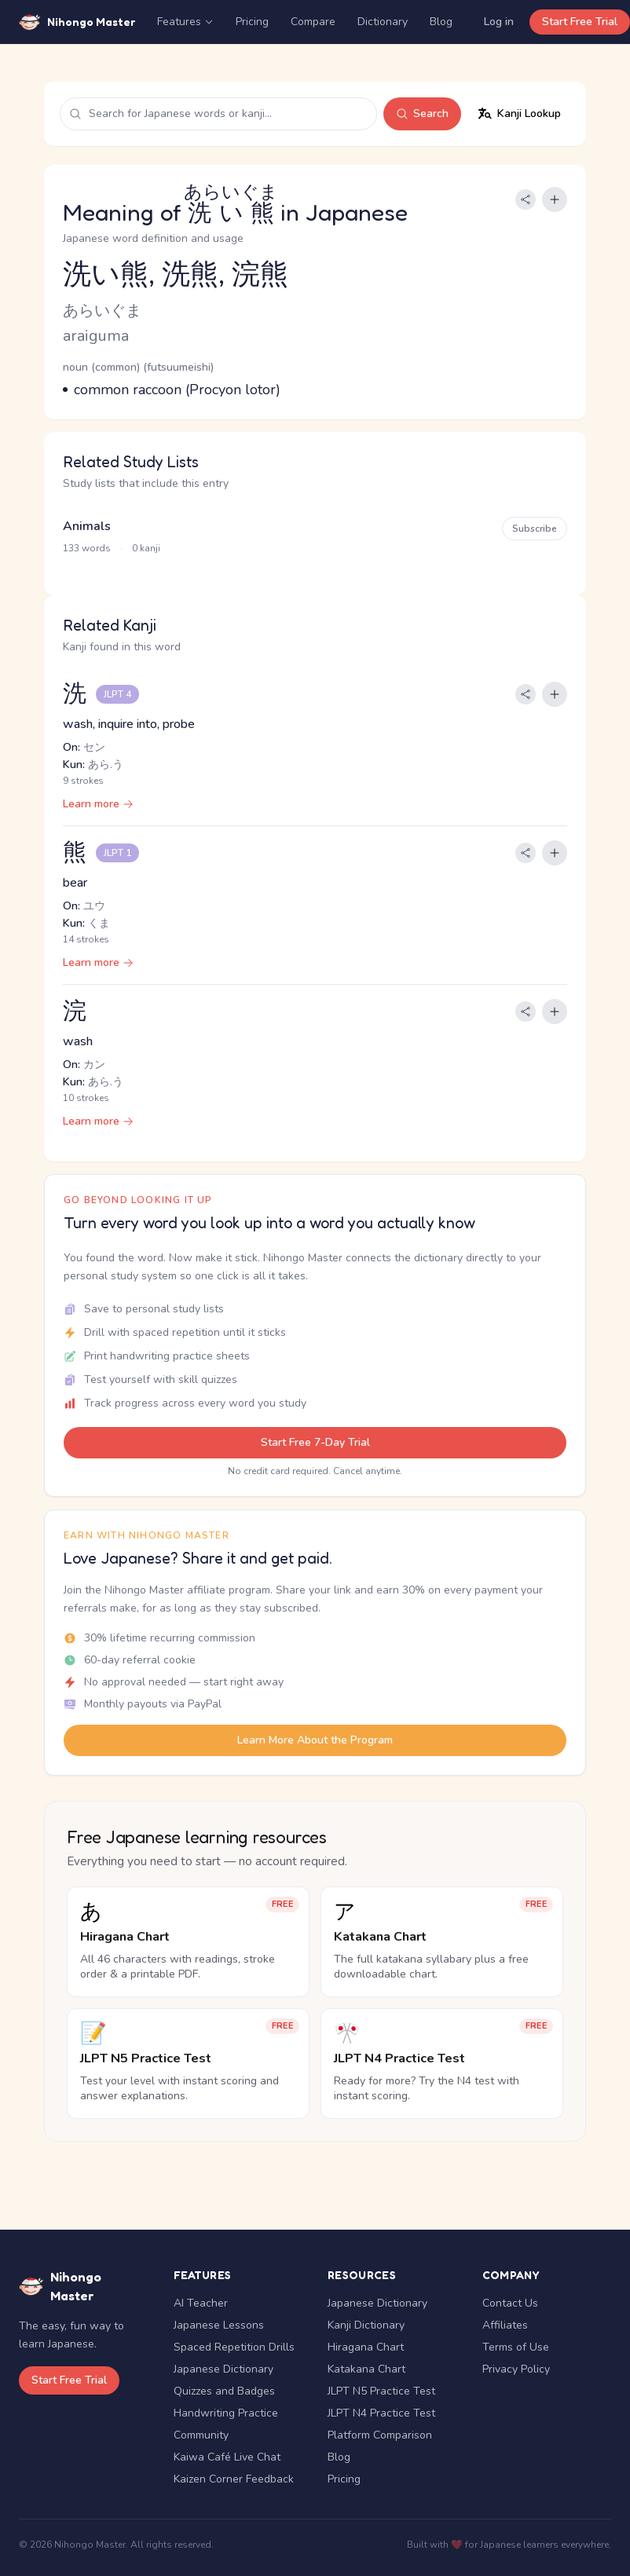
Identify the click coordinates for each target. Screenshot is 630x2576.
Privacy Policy (516, 2369)
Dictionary (382, 21)
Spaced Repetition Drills (234, 2347)
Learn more (98, 803)
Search (422, 113)
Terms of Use (515, 2347)
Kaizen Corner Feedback (234, 2479)
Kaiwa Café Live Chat (227, 2457)
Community (201, 2435)
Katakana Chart (366, 2369)
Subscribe (534, 528)
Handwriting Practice (226, 2413)
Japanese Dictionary (223, 2369)
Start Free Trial (579, 21)
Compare (313, 21)
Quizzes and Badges (224, 2391)
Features (185, 21)
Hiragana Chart (366, 2347)
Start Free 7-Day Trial (315, 1442)
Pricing (252, 21)
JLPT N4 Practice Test (381, 2413)
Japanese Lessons (219, 2325)
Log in (499, 21)
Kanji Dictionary (366, 2325)
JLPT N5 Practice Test (381, 2391)
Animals (87, 526)
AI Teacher (201, 2303)
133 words (87, 548)
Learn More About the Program (315, 1740)
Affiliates (505, 2325)
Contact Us (510, 2303)
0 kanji (146, 548)
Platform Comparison (380, 2435)
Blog (441, 21)
